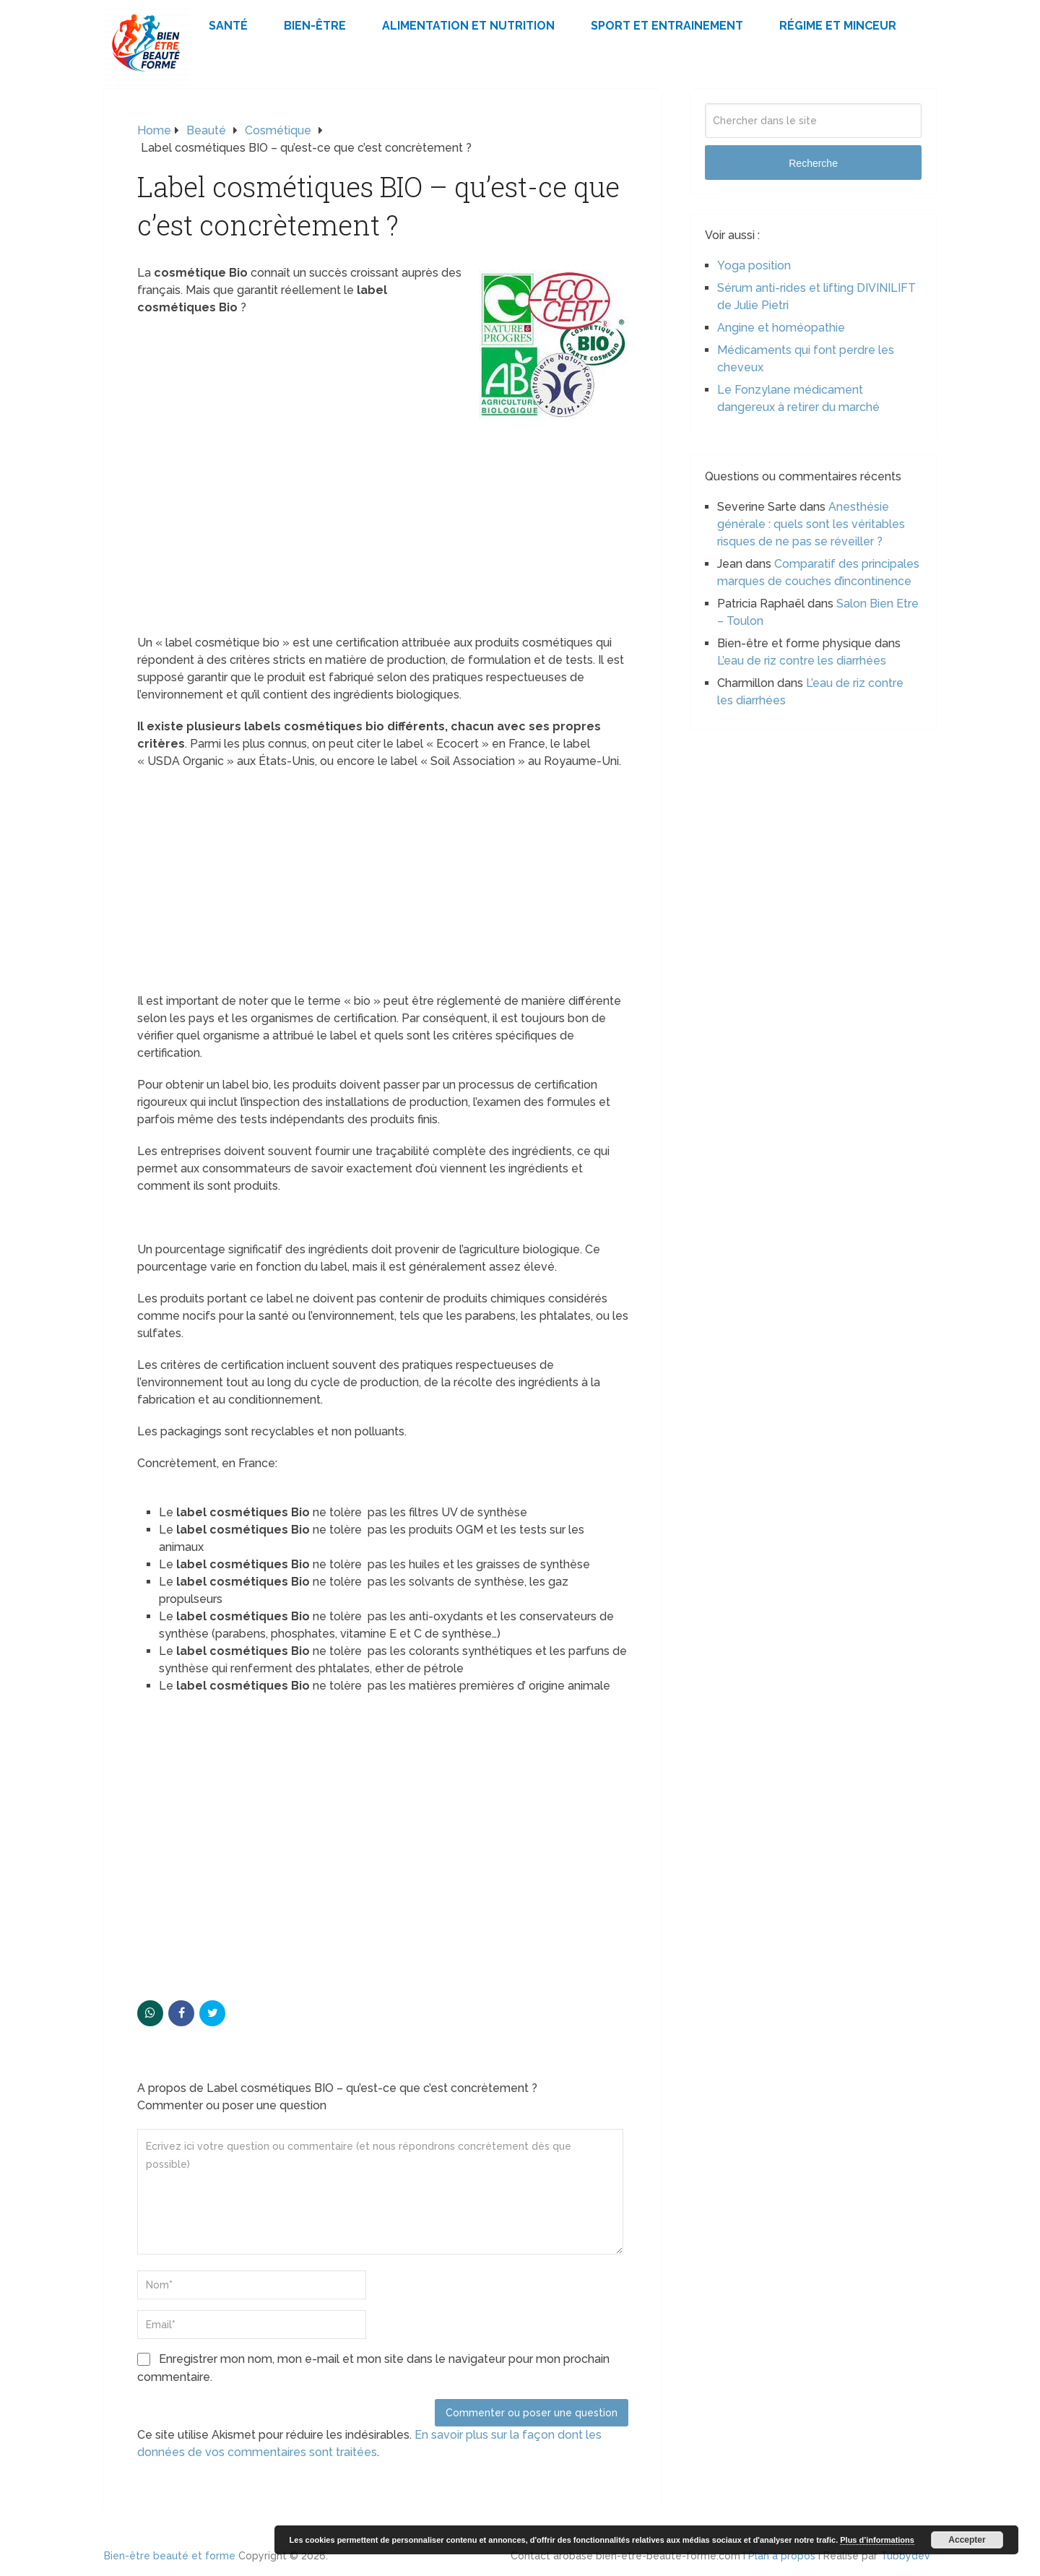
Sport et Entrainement (667, 26)
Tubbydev (905, 2556)
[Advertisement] (382, 527)
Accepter (966, 2540)
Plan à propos (781, 2556)
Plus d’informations (877, 2540)
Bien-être (315, 26)
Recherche (813, 163)
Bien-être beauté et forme (169, 2556)
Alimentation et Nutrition (468, 26)
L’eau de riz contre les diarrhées (801, 660)
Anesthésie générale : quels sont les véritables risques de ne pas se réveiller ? (811, 524)
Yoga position (754, 265)
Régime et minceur (837, 26)
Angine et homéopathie (781, 327)
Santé (228, 26)
